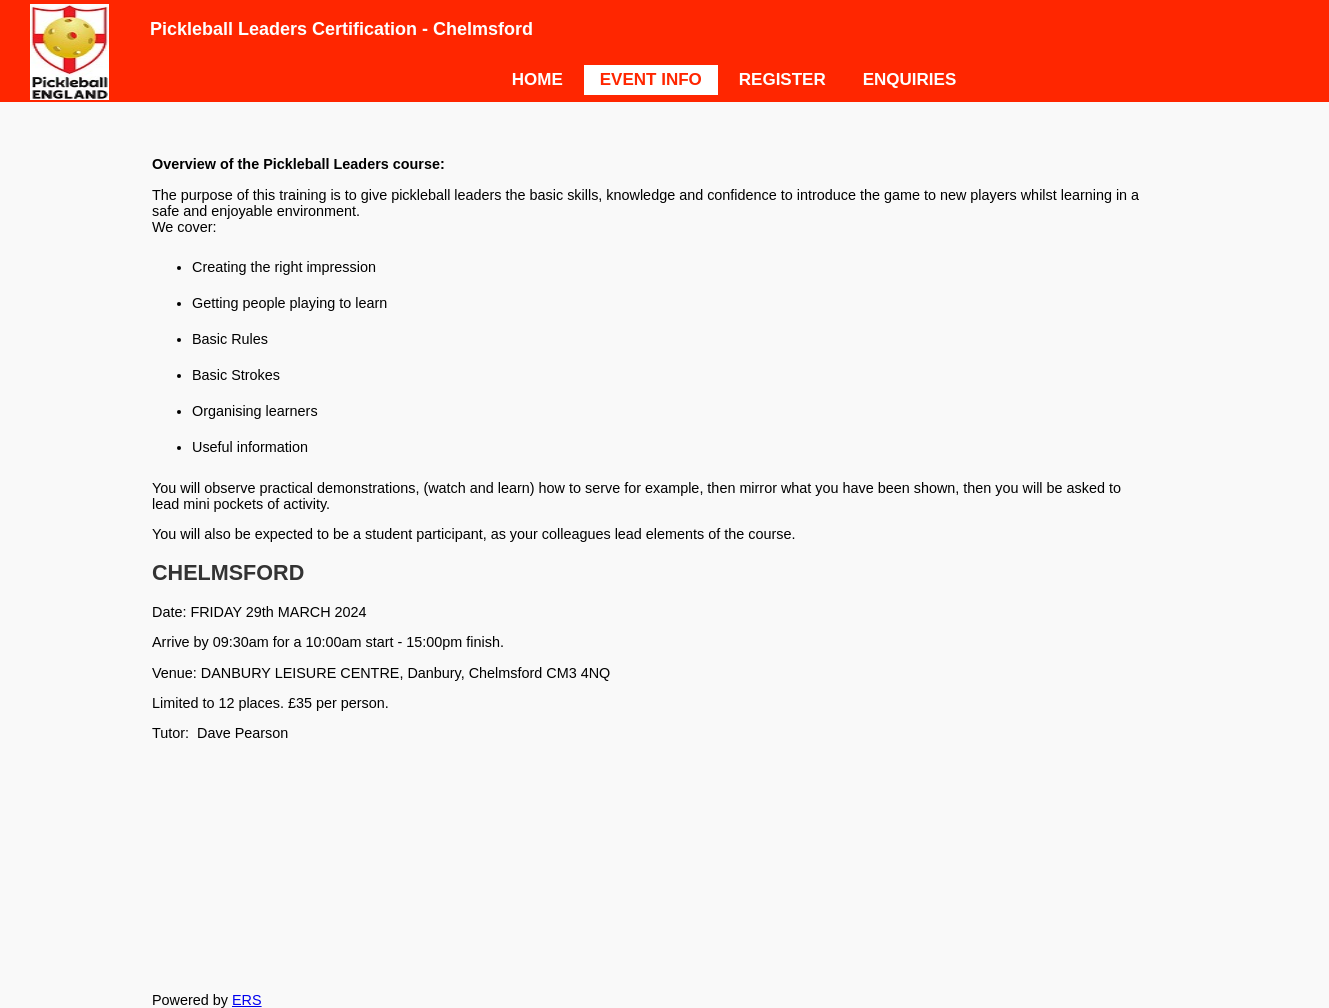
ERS (247, 1000)
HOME (537, 79)
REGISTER (782, 79)
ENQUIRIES (910, 79)
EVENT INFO (651, 79)
